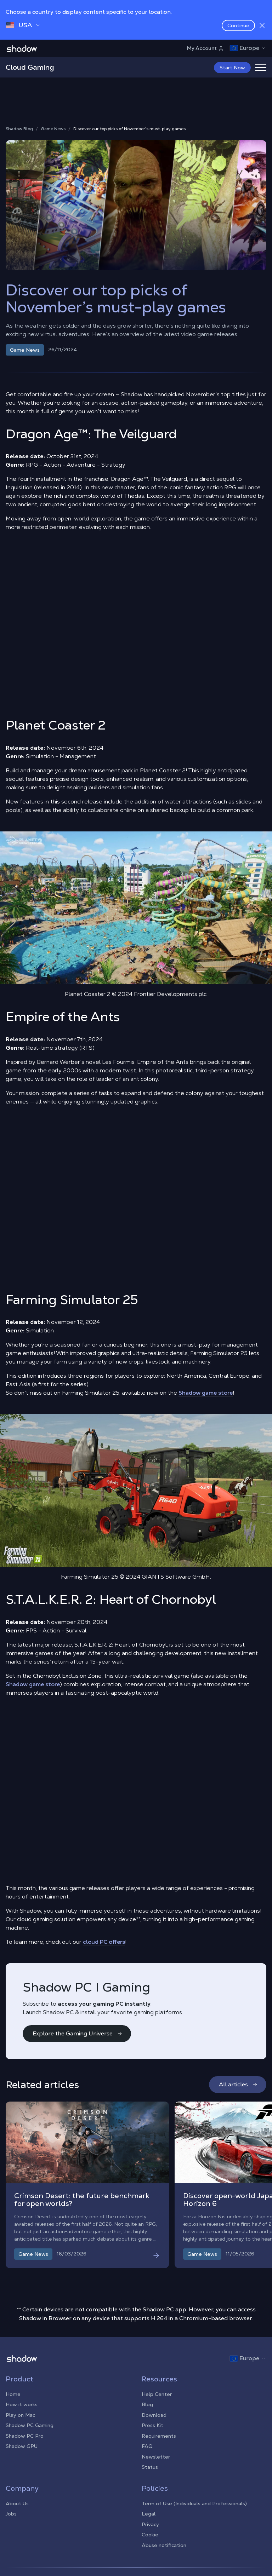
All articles (238, 2084)
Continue (238, 25)
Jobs (11, 2514)
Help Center (157, 2394)
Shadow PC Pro (25, 2436)
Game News (53, 129)
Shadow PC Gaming (29, 2425)
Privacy (150, 2524)
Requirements (159, 2436)
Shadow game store (205, 1392)
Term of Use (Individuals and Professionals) (194, 2503)
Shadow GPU (22, 2446)
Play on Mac (20, 2415)
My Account (205, 48)
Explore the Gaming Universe (78, 2033)
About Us (17, 2503)
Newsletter (156, 2457)
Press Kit (152, 2425)
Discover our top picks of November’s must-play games (129, 129)
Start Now (232, 67)
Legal (148, 2514)
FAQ (147, 2446)
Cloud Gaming (30, 67)
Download (154, 2415)
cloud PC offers (104, 1942)
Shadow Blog (19, 129)
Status (150, 2467)
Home (13, 2394)
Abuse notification (164, 2545)
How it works (22, 2404)
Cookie (150, 2534)
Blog (147, 2404)
